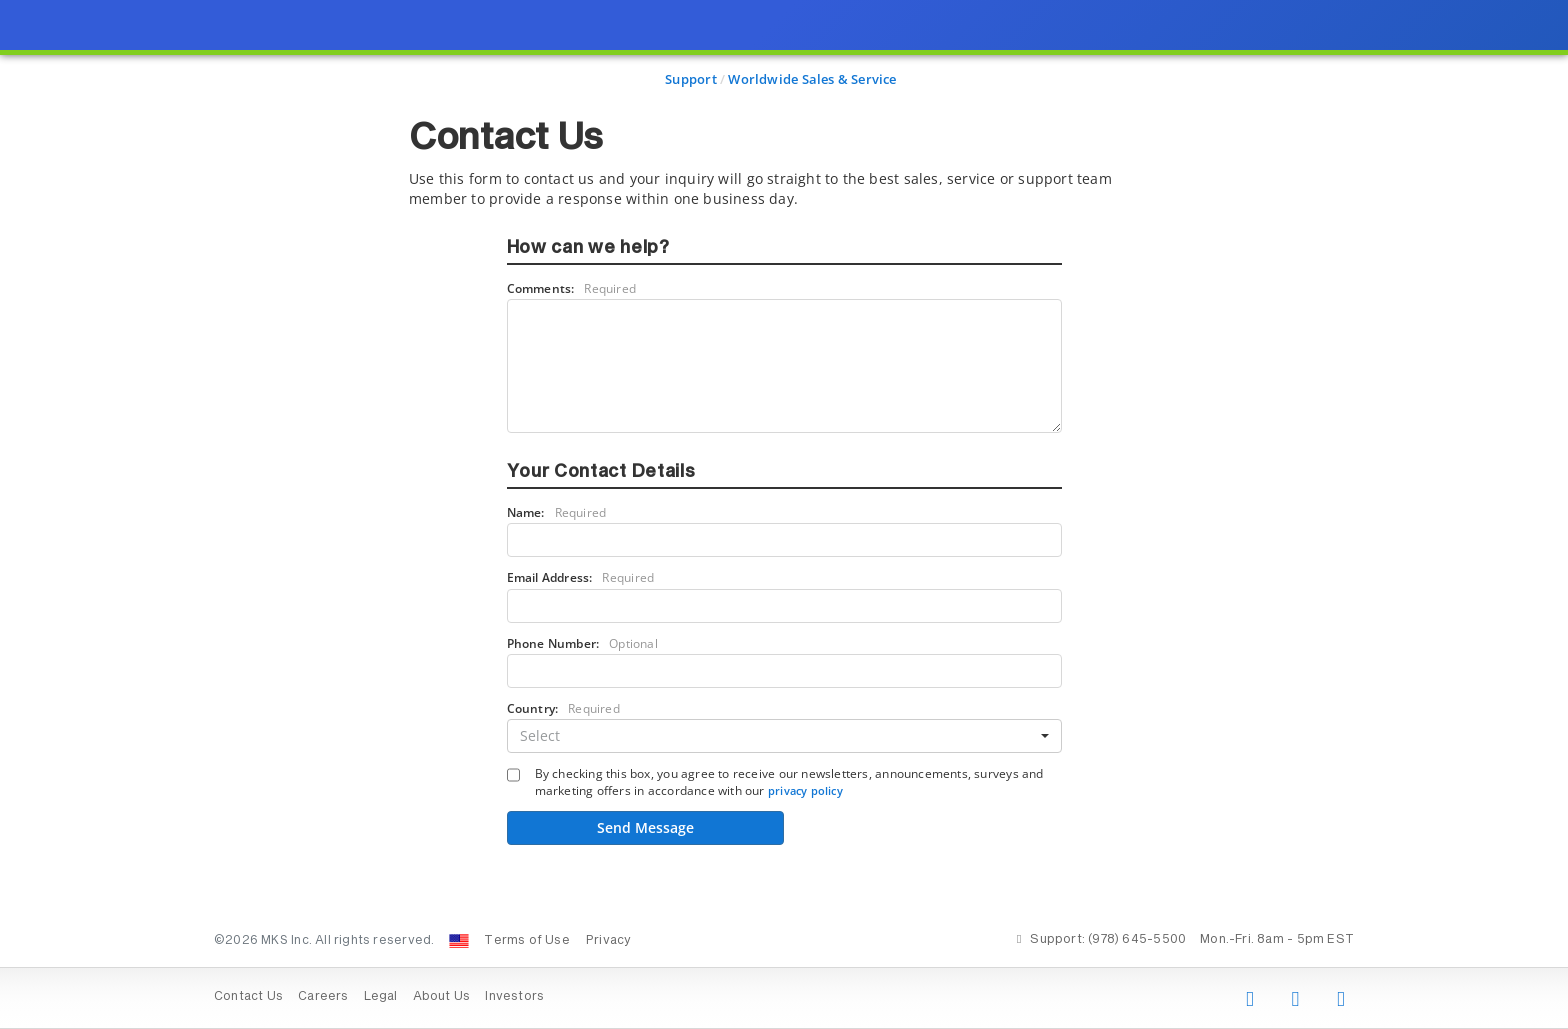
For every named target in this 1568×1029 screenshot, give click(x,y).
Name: (557, 512)
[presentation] (784, 514)
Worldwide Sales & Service (812, 79)
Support (690, 79)
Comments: (572, 288)
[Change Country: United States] (459, 941)
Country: (563, 708)
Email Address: (581, 577)
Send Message (645, 827)
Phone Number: (582, 643)
